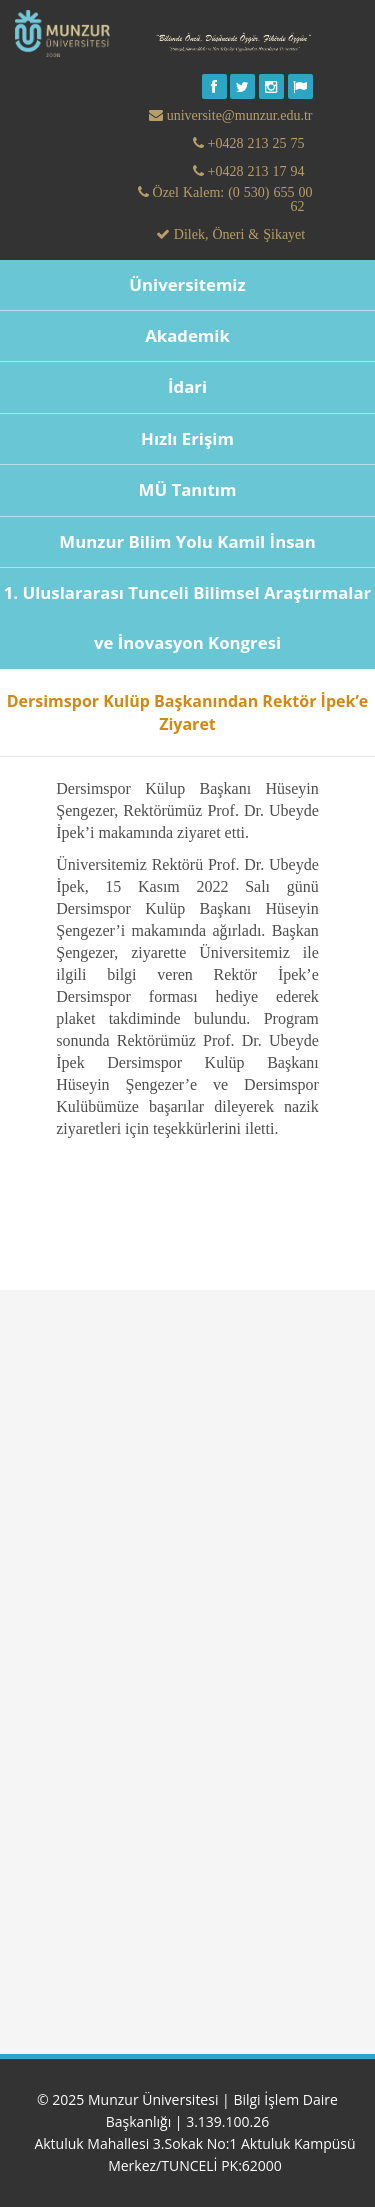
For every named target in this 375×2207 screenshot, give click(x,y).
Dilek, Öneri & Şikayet (237, 234)
